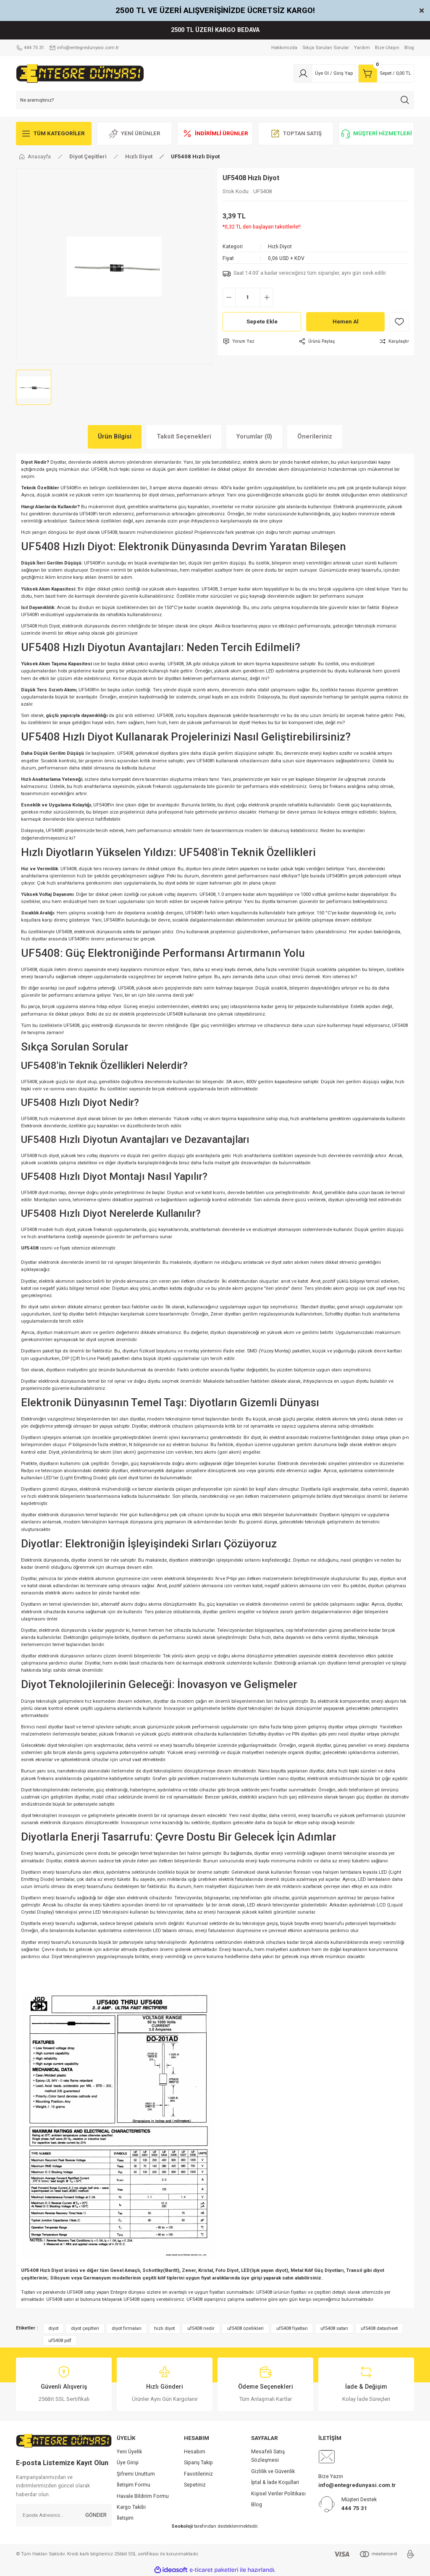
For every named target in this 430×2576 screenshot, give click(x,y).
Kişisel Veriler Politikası (278, 2494)
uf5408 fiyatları (292, 2328)
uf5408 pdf (59, 2340)
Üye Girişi (128, 2463)
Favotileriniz (198, 2474)
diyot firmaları (127, 2328)
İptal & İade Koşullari (275, 2482)
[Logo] (80, 73)
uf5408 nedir (201, 2328)
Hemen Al (346, 321)
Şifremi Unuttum (136, 2474)
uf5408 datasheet (379, 2328)
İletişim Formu (133, 2485)
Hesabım (194, 2452)
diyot (53, 2328)
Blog (256, 2505)
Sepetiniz (195, 2485)
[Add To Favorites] (399, 321)
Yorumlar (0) (254, 436)
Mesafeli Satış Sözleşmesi (268, 2456)
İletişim (125, 2518)
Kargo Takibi (131, 2507)
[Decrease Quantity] (229, 297)
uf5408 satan (334, 2328)
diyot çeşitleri (85, 2328)
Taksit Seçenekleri (184, 436)
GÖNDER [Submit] (96, 2515)
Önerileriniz (314, 436)
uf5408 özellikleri (245, 2328)
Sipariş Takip (198, 2463)
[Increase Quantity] (266, 297)
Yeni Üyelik (129, 2452)
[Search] (215, 100)
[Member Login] (325, 73)
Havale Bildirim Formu (143, 2496)
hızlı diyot (164, 2328)
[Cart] (386, 73)
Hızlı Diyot (280, 246)
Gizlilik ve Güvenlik (273, 2471)
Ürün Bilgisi (114, 436)
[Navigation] (54, 133)
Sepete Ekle (262, 321)
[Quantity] (248, 297)
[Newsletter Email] (64, 2515)
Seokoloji (182, 2526)
